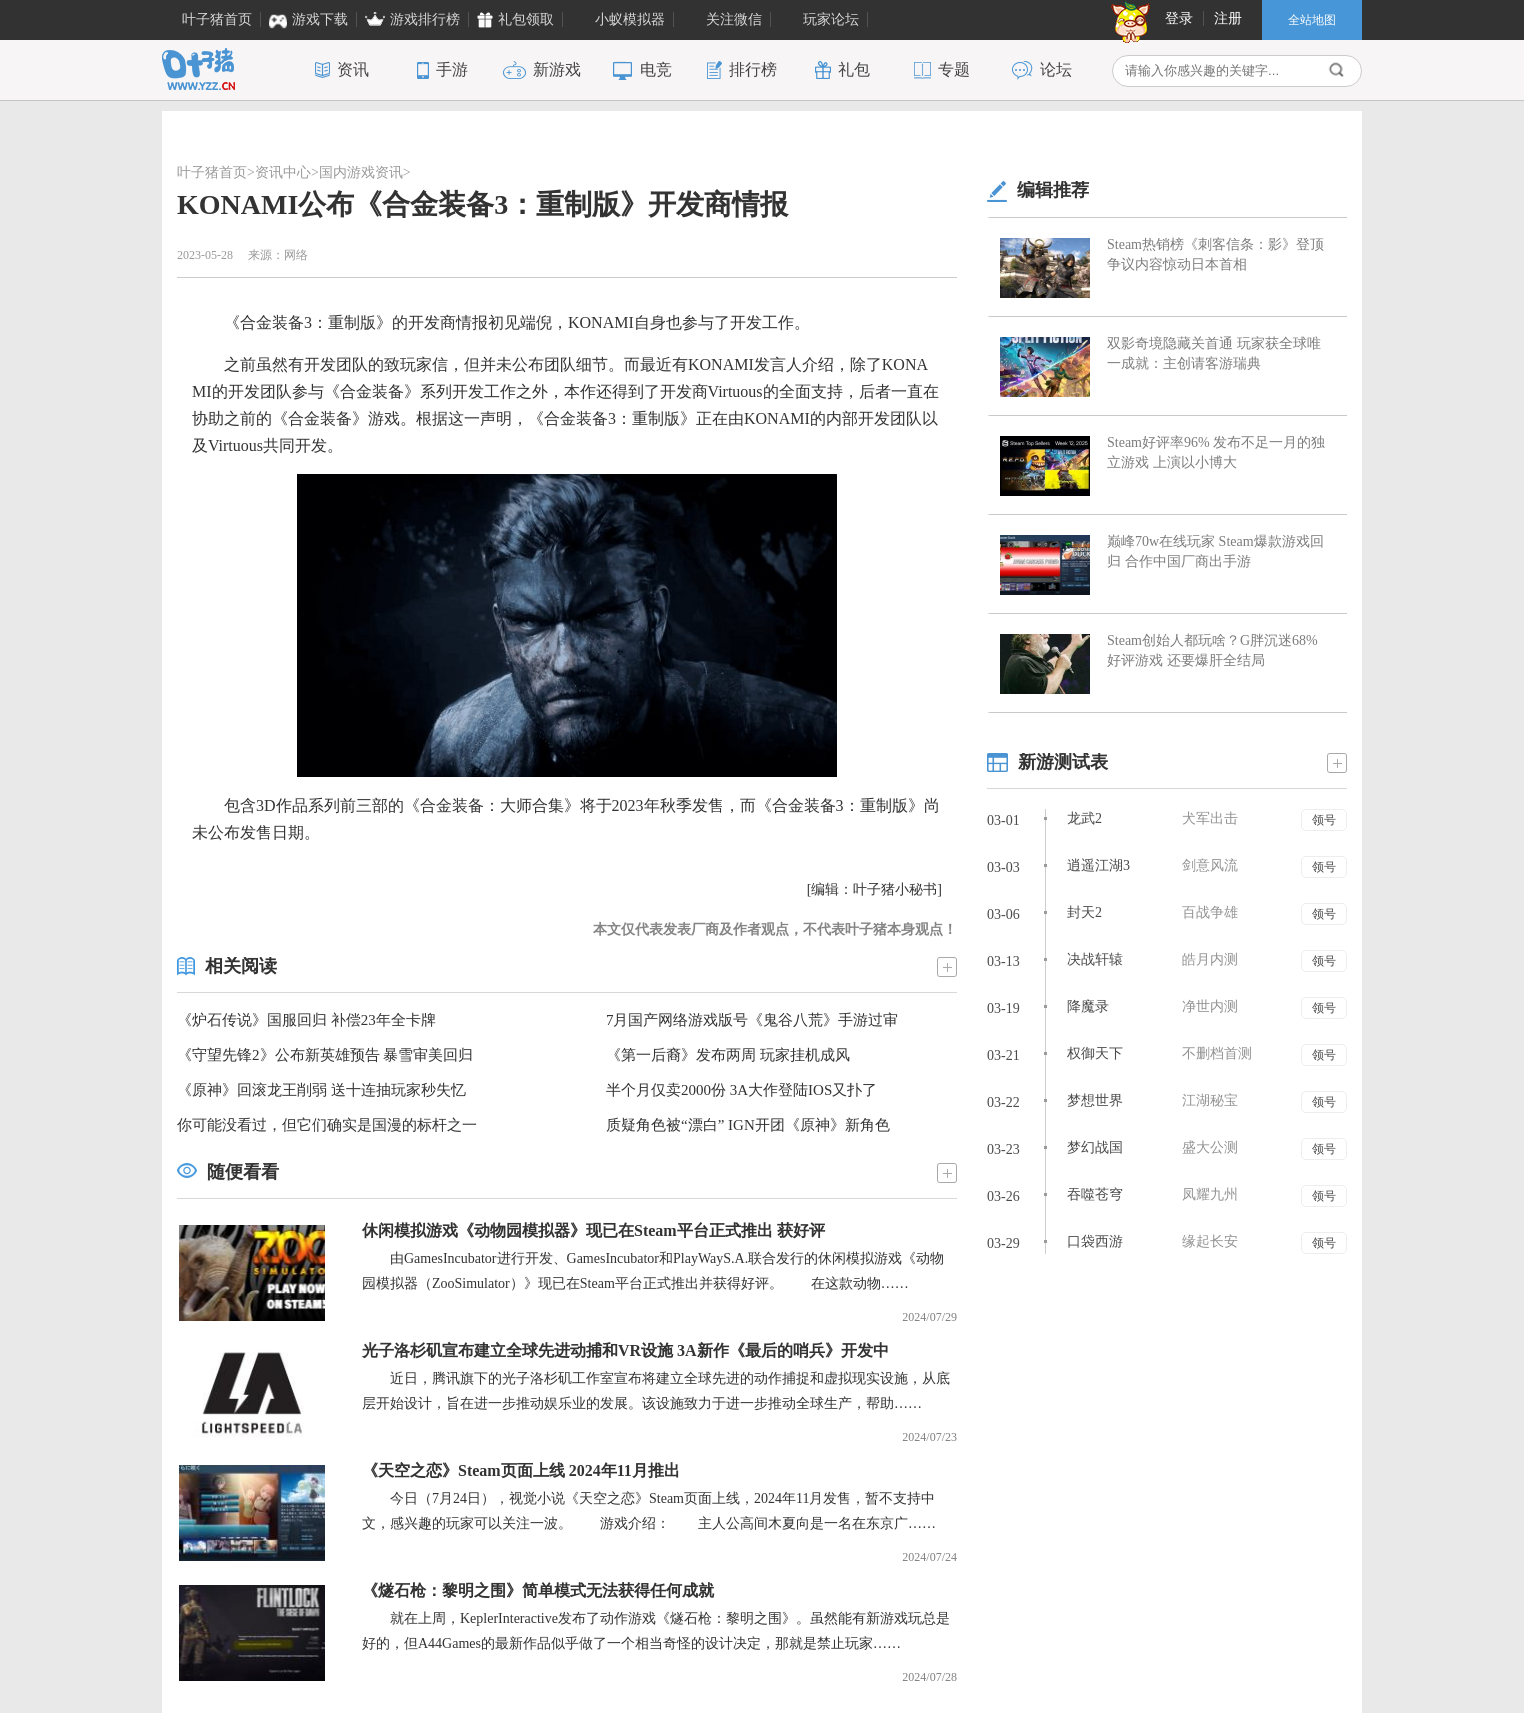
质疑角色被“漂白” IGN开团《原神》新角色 (748, 1125)
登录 (1179, 18)
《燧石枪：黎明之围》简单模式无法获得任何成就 (538, 1590)
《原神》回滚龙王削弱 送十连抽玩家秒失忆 (321, 1090)
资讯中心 (283, 172)
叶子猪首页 (212, 172)
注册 (1228, 18)
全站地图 (1312, 20)
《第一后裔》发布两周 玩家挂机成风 (728, 1055)
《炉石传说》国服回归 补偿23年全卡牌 (306, 1020)
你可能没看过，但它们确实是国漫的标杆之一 (327, 1125)
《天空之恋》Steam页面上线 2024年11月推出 (521, 1470)
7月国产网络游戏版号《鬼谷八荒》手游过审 (752, 1020)
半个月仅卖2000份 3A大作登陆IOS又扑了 (741, 1090)
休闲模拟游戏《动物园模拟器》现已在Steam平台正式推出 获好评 (593, 1230)
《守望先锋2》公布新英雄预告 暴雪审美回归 (325, 1055)
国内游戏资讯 (361, 172)
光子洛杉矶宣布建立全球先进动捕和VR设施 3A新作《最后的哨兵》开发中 (625, 1350)
